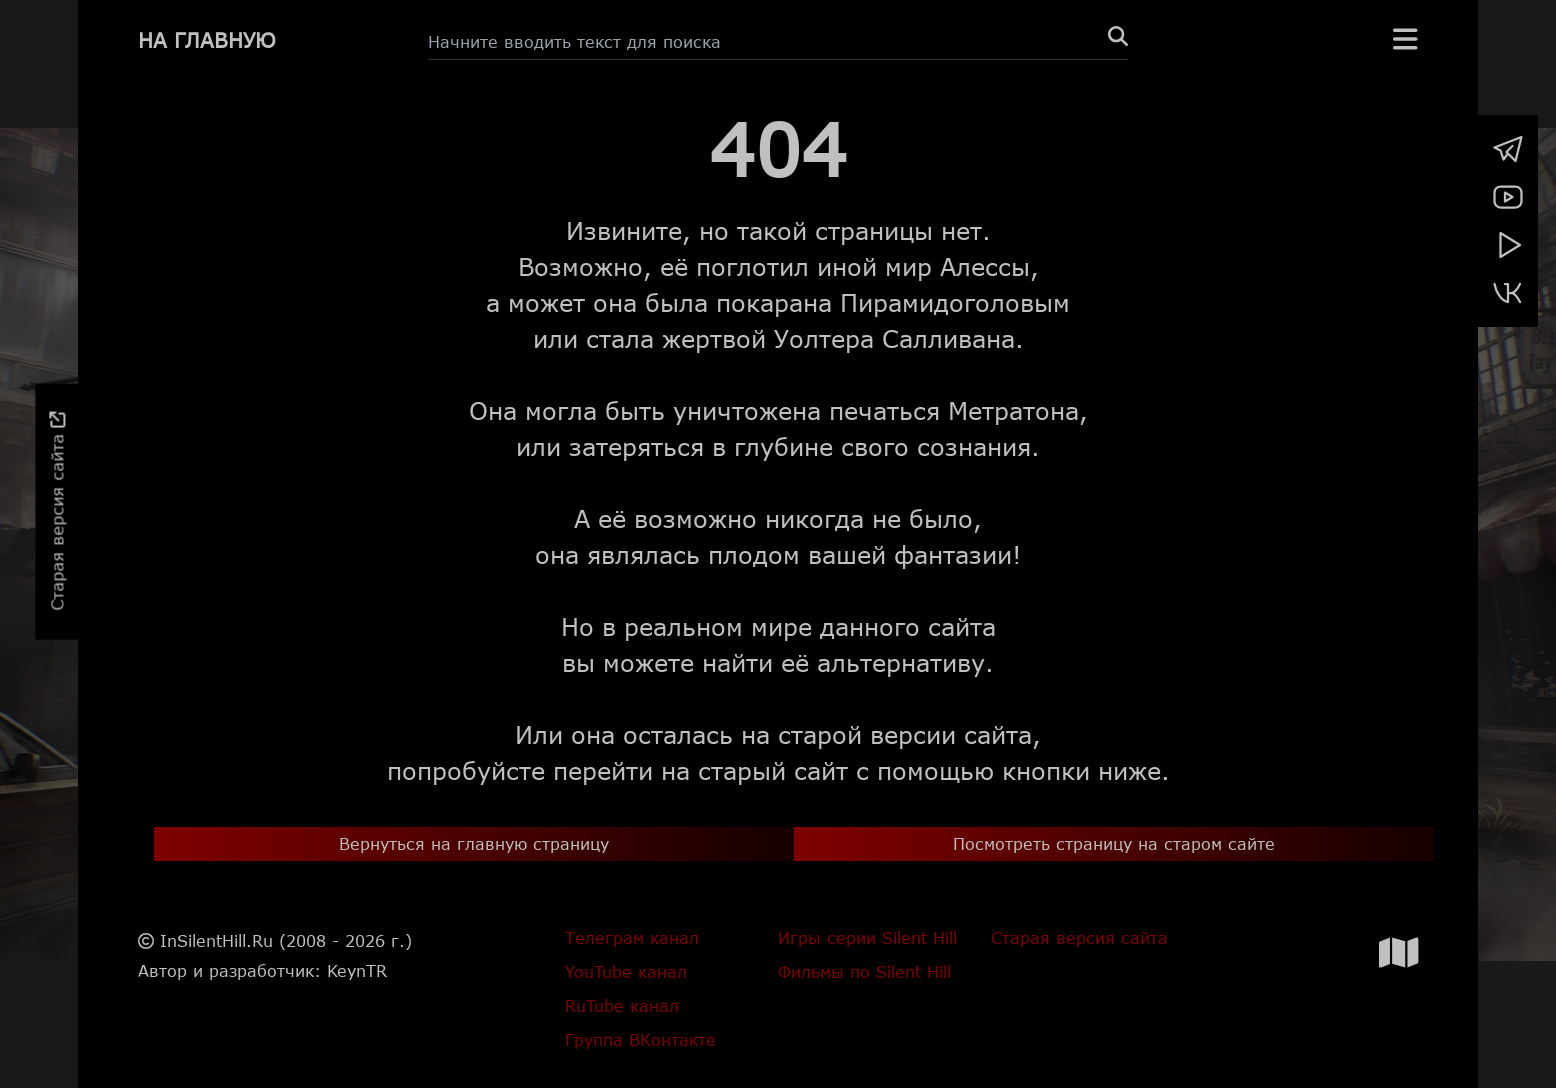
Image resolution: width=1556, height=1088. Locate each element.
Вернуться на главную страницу (474, 843)
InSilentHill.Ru (216, 940)
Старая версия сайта (56, 511)
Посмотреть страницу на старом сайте (1114, 843)
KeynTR (357, 970)
